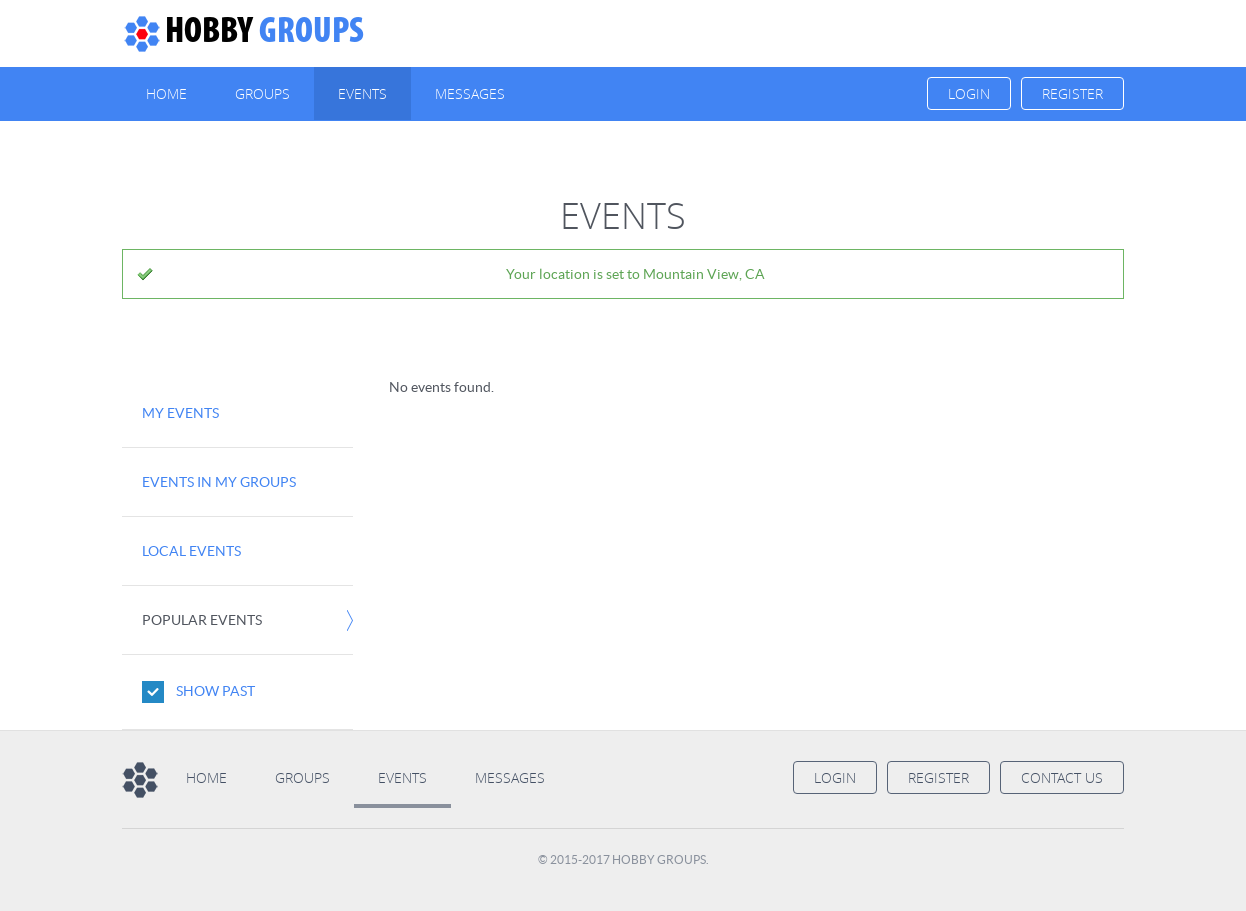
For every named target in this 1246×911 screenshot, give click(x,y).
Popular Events (202, 620)
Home (166, 93)
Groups (243, 33)
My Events (180, 413)
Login (969, 93)
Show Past (215, 691)
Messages (470, 93)
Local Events (191, 551)
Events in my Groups (219, 482)
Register (1072, 93)
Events (362, 93)
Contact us (1062, 777)
